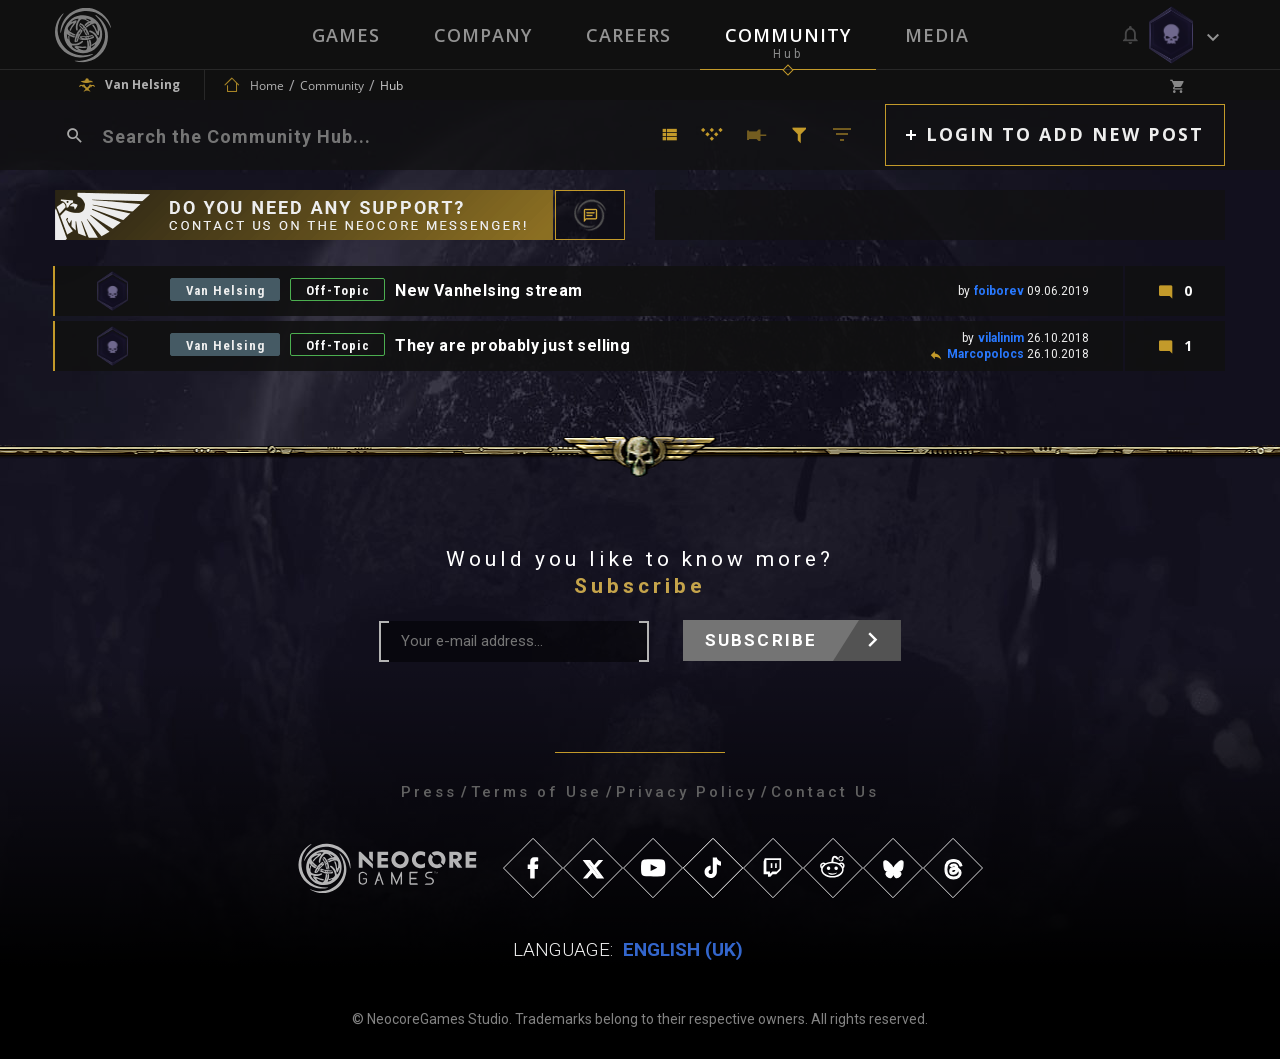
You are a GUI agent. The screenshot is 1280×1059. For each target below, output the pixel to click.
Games (346, 35)
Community (788, 35)
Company (483, 35)
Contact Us (825, 792)
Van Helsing (226, 290)
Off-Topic (340, 290)
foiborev (999, 291)
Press (429, 792)
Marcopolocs (985, 354)
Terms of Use (536, 792)
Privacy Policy (686, 792)
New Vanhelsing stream (491, 290)
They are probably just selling (515, 345)
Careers (628, 35)
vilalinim (1001, 338)
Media (937, 35)
